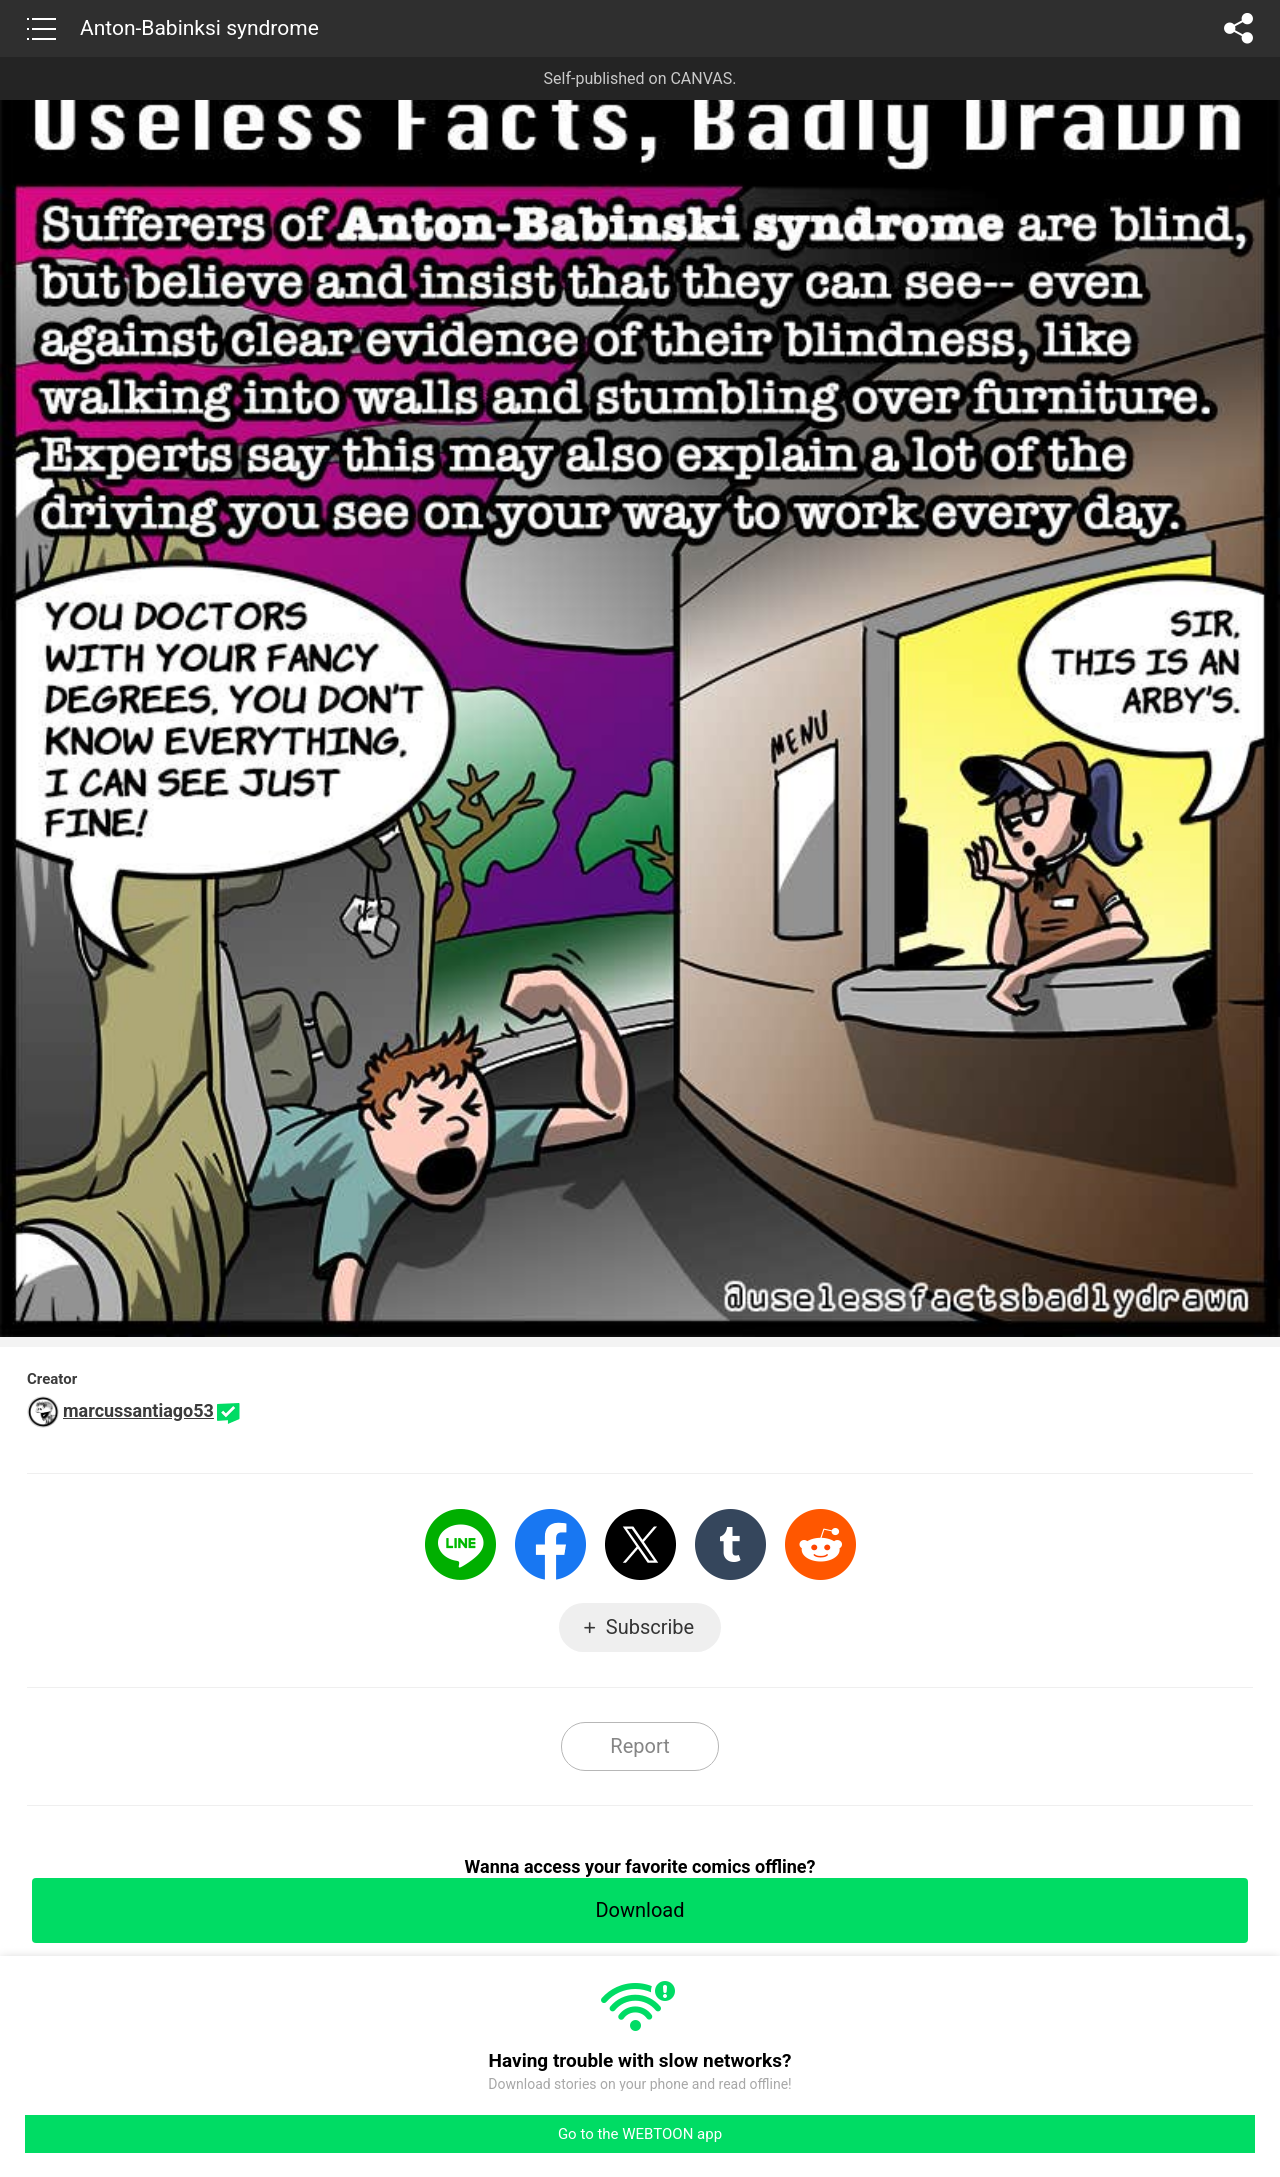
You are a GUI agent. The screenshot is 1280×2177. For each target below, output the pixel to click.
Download (639, 1910)
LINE (460, 1544)
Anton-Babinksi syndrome (199, 28)
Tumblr (730, 1544)
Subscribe (650, 1627)
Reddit (820, 1544)
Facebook (550, 1544)
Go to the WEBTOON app (640, 2134)
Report (639, 1746)
